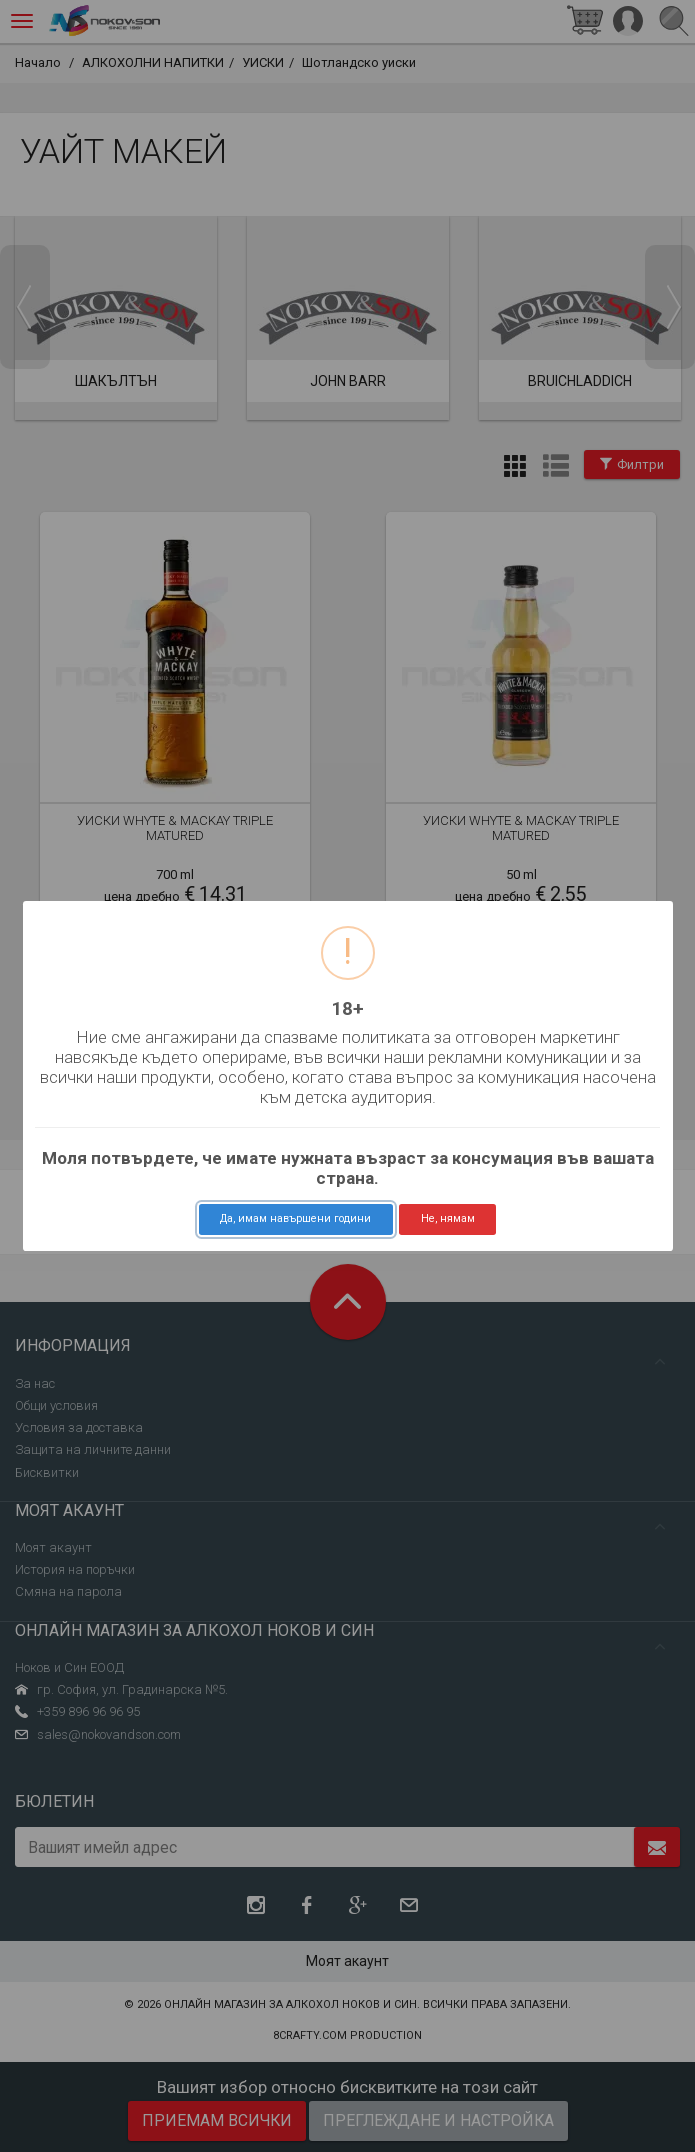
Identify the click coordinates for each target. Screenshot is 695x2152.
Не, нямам (448, 1218)
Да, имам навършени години (295, 1218)
